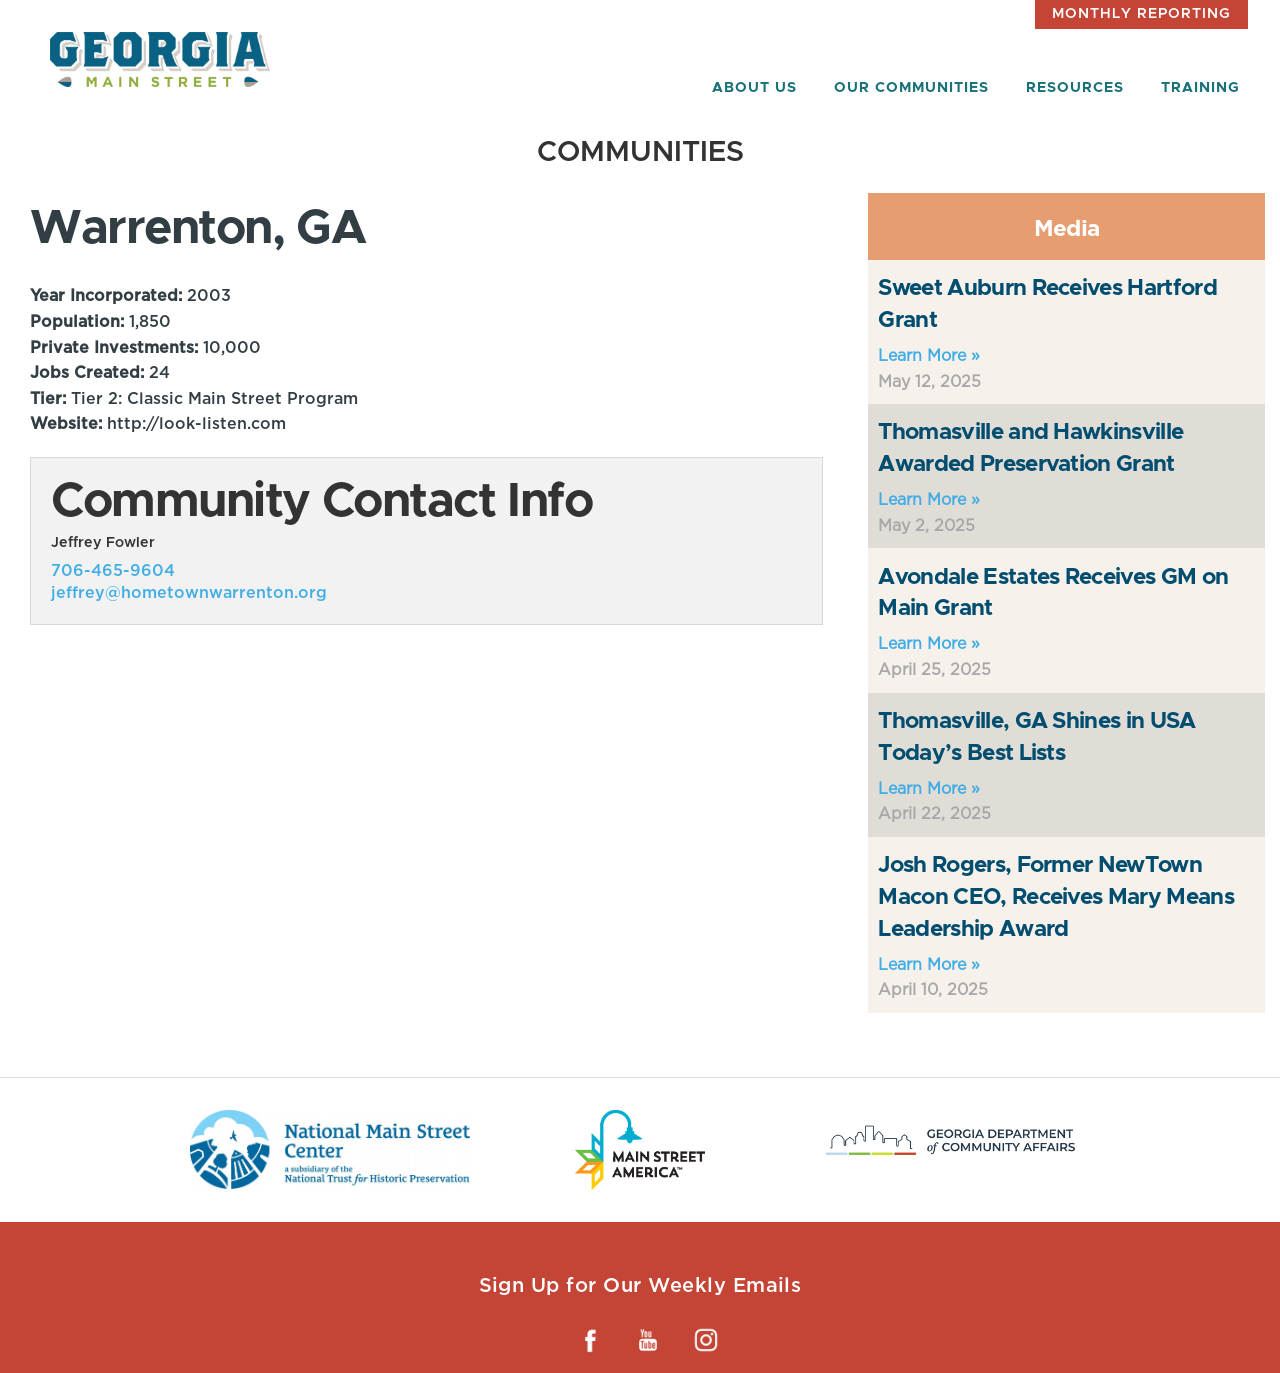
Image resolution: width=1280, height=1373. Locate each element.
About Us (754, 88)
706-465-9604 (113, 570)
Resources (1075, 88)
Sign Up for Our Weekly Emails (640, 1285)
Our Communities (911, 88)
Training (1200, 88)
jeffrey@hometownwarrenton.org (189, 592)
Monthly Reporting (1141, 14)
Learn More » (929, 355)
